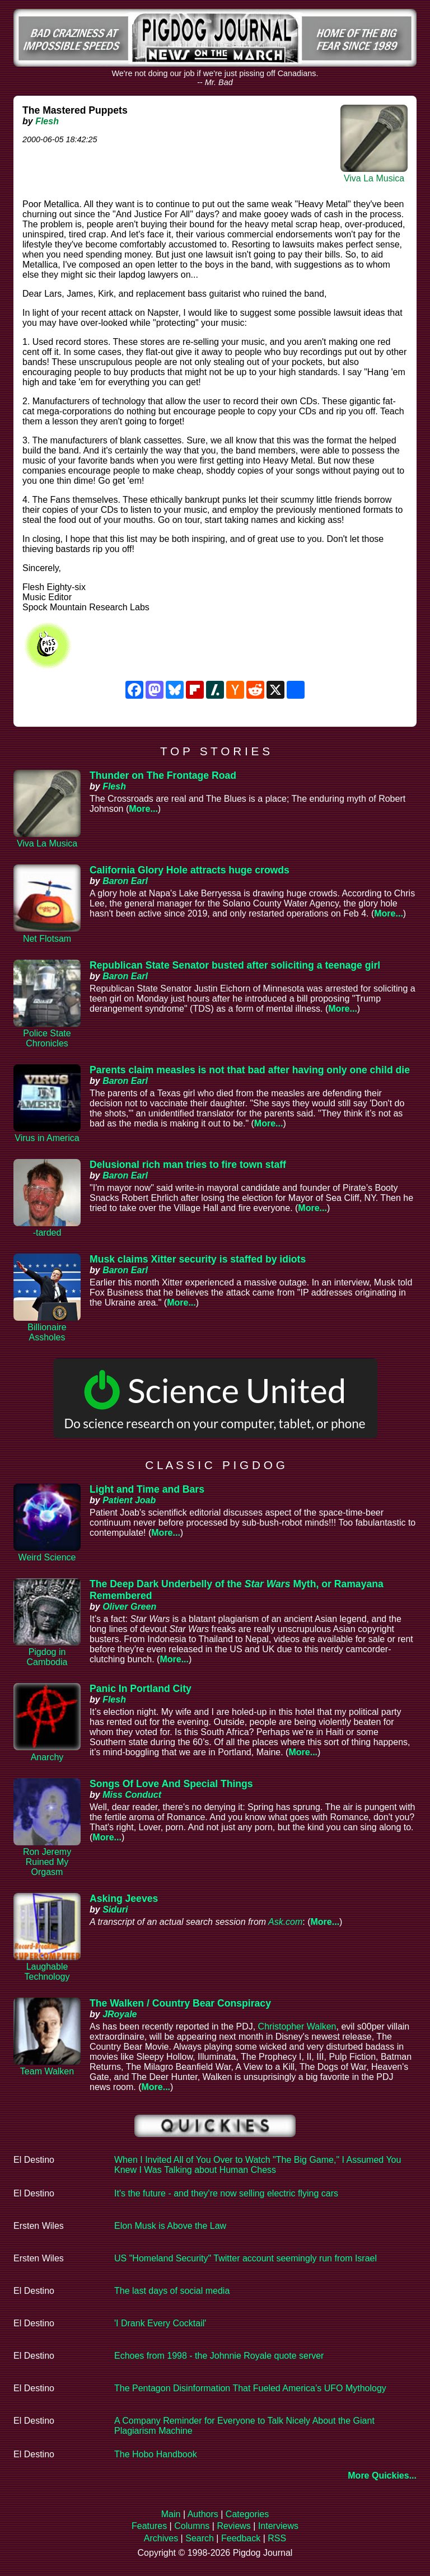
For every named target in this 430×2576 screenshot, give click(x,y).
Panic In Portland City (140, 1688)
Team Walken (47, 2071)
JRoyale (119, 2014)
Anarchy (47, 1757)
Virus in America (47, 1138)
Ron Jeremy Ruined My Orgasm (47, 1862)
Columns (191, 2526)
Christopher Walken (297, 2026)
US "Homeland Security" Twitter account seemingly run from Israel (245, 2258)
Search (199, 2538)
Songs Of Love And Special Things (171, 1783)
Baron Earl (125, 881)
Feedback (240, 2538)
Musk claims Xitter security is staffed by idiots (198, 1259)
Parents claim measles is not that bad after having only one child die (250, 1070)
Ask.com (285, 1922)
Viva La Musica (374, 178)
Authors (203, 2514)
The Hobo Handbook (155, 2454)
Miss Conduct (131, 1794)
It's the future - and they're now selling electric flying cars (226, 2193)
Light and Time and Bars (147, 1489)
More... (143, 809)
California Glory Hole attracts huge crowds (189, 870)
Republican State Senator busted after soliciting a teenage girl (235, 965)
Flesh (47, 121)
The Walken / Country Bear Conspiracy (180, 2003)
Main (171, 2514)
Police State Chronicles (47, 1038)
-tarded (47, 1232)
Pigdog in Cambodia (47, 1657)
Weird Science (47, 1557)
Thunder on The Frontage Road (163, 775)
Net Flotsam (47, 938)
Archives (161, 2538)
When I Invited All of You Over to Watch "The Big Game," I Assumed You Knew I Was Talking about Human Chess (257, 2165)
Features (149, 2526)
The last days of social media (172, 2291)
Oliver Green (129, 1606)
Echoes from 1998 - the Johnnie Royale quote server (219, 2355)
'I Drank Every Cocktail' (160, 2323)
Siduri (115, 1909)
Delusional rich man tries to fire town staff (188, 1164)
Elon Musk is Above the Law (170, 2226)
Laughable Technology (47, 1971)
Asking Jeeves (124, 1898)
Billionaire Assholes (46, 1332)
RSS (277, 2538)
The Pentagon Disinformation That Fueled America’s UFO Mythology (250, 2388)
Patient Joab (129, 1500)
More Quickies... (382, 2475)
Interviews (278, 2526)
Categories (247, 2514)
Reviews (233, 2526)
